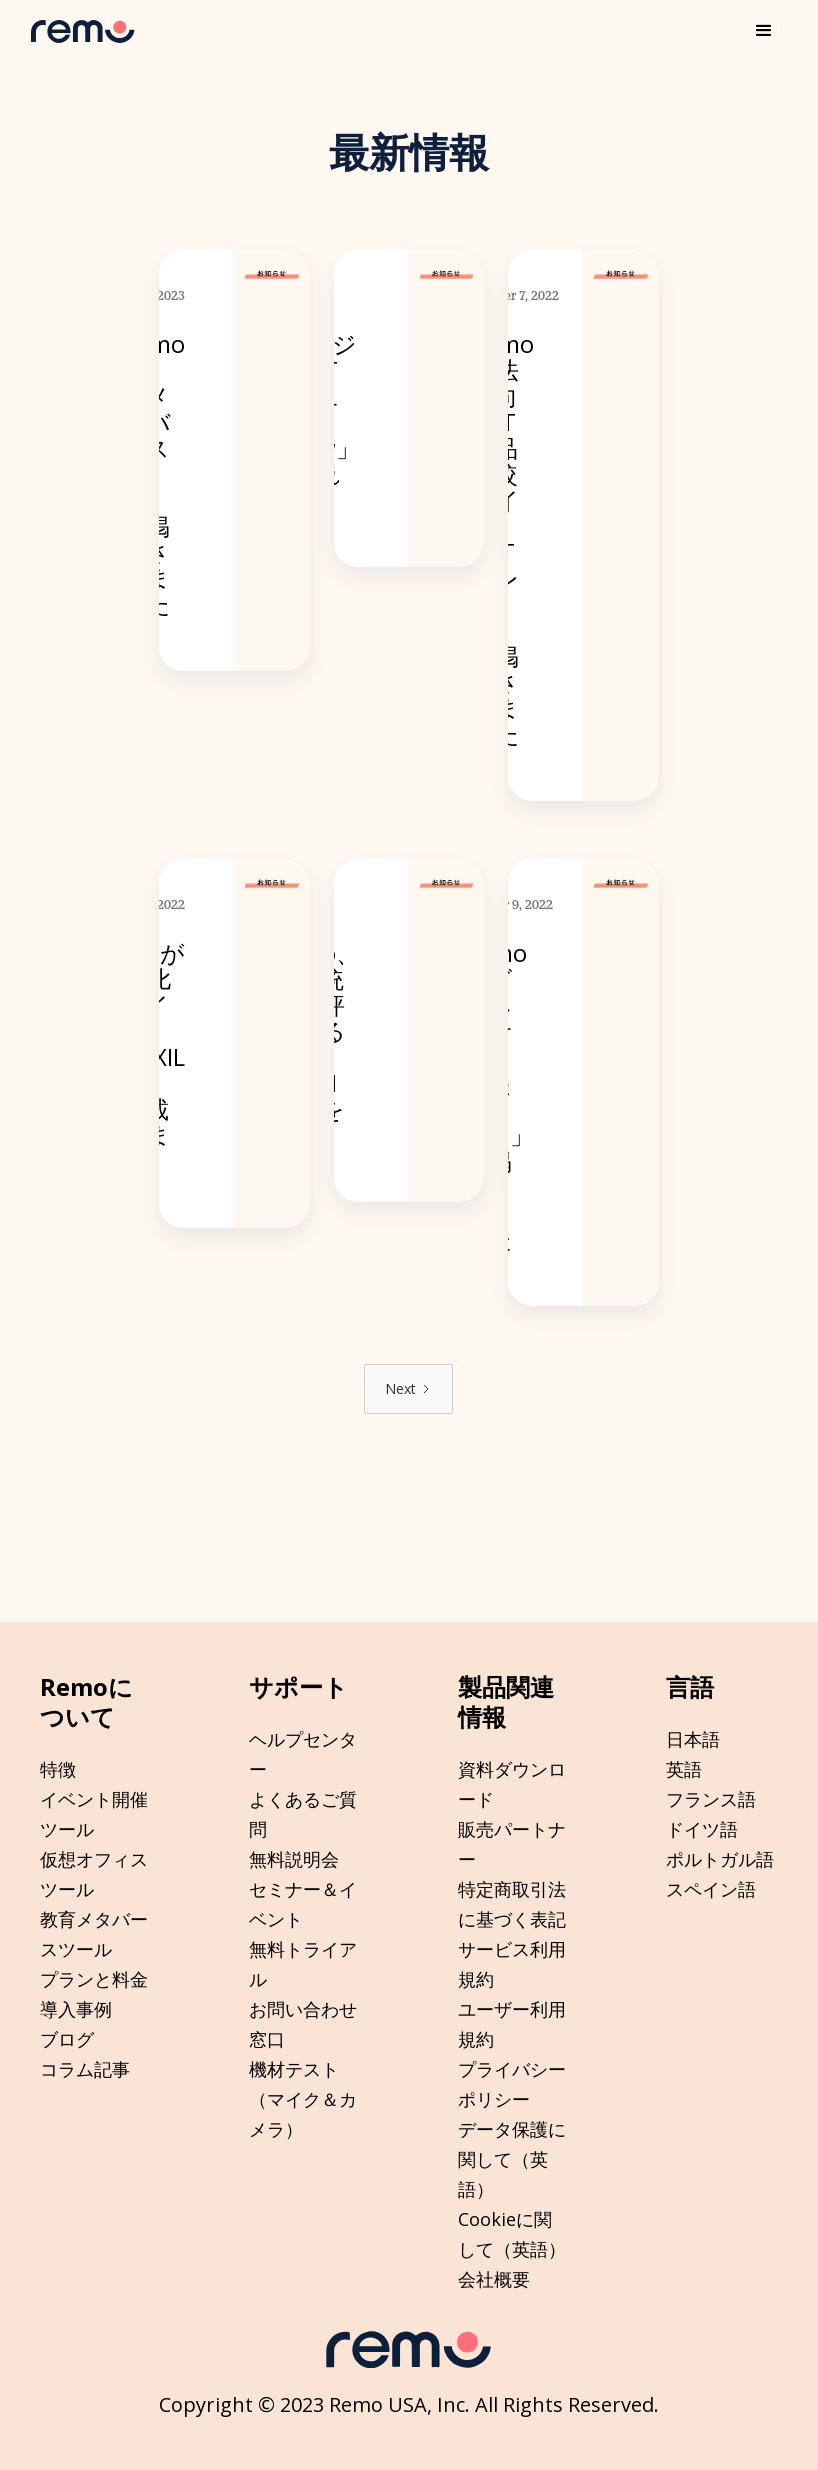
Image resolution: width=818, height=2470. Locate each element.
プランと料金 (94, 1979)
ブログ (67, 2039)
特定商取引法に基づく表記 (512, 1904)
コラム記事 (85, 2069)
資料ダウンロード (512, 1784)
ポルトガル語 (720, 1859)
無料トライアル (303, 1964)
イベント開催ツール (94, 1814)
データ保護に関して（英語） (512, 2159)
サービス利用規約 (512, 1964)
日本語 (693, 1739)
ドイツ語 (702, 1829)
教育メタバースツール (94, 1934)
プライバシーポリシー (512, 2084)
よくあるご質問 (303, 1814)
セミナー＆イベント (303, 1904)
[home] (83, 31)
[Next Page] (408, 1389)
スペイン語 (711, 1889)
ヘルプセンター (303, 1754)
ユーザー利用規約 (512, 2024)
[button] (764, 31)
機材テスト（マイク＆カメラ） (303, 2099)
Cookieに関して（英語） (512, 2234)
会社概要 (494, 2279)
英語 (684, 1769)
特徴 (58, 1769)
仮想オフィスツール (94, 1874)
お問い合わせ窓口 (303, 2024)
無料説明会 (294, 1859)
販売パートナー (512, 1844)
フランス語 (711, 1799)
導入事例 (76, 2009)
